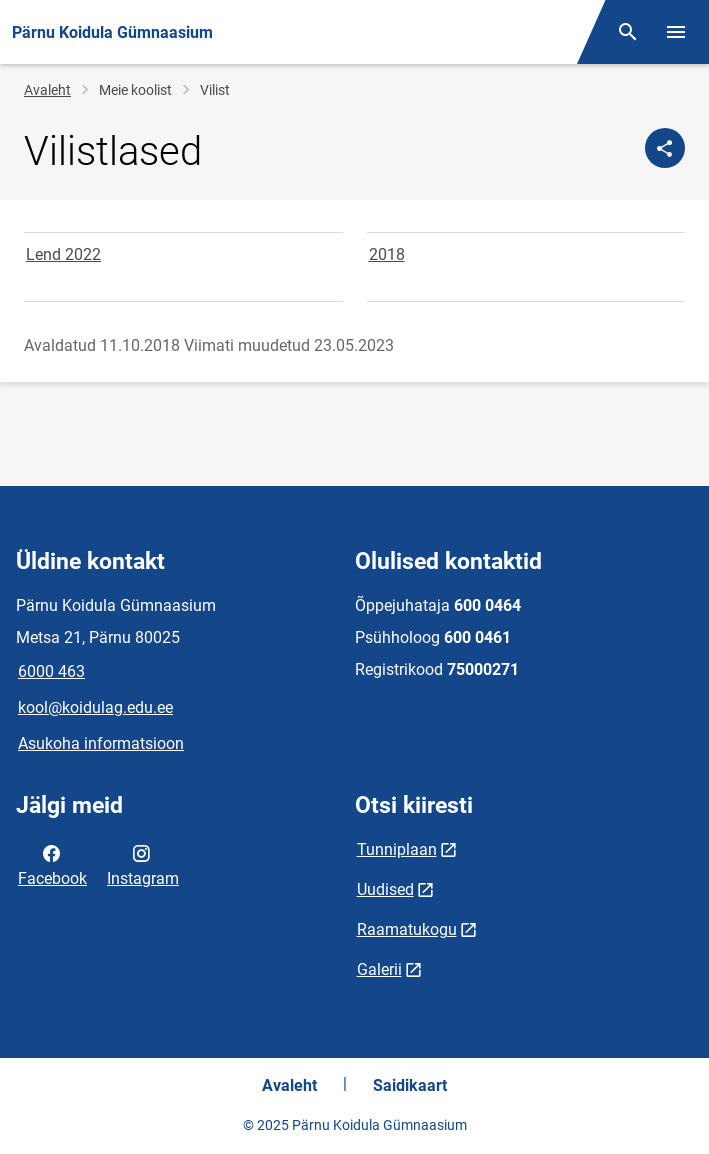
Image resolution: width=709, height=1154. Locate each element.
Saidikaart (410, 1085)
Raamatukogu (407, 929)
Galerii (379, 969)
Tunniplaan (397, 849)
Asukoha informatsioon (101, 743)
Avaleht (47, 90)
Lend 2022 (63, 254)
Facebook (52, 864)
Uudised (385, 889)
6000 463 (51, 671)
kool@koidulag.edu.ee (95, 707)
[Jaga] (665, 148)
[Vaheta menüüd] (676, 32)
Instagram (143, 864)
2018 (387, 254)
